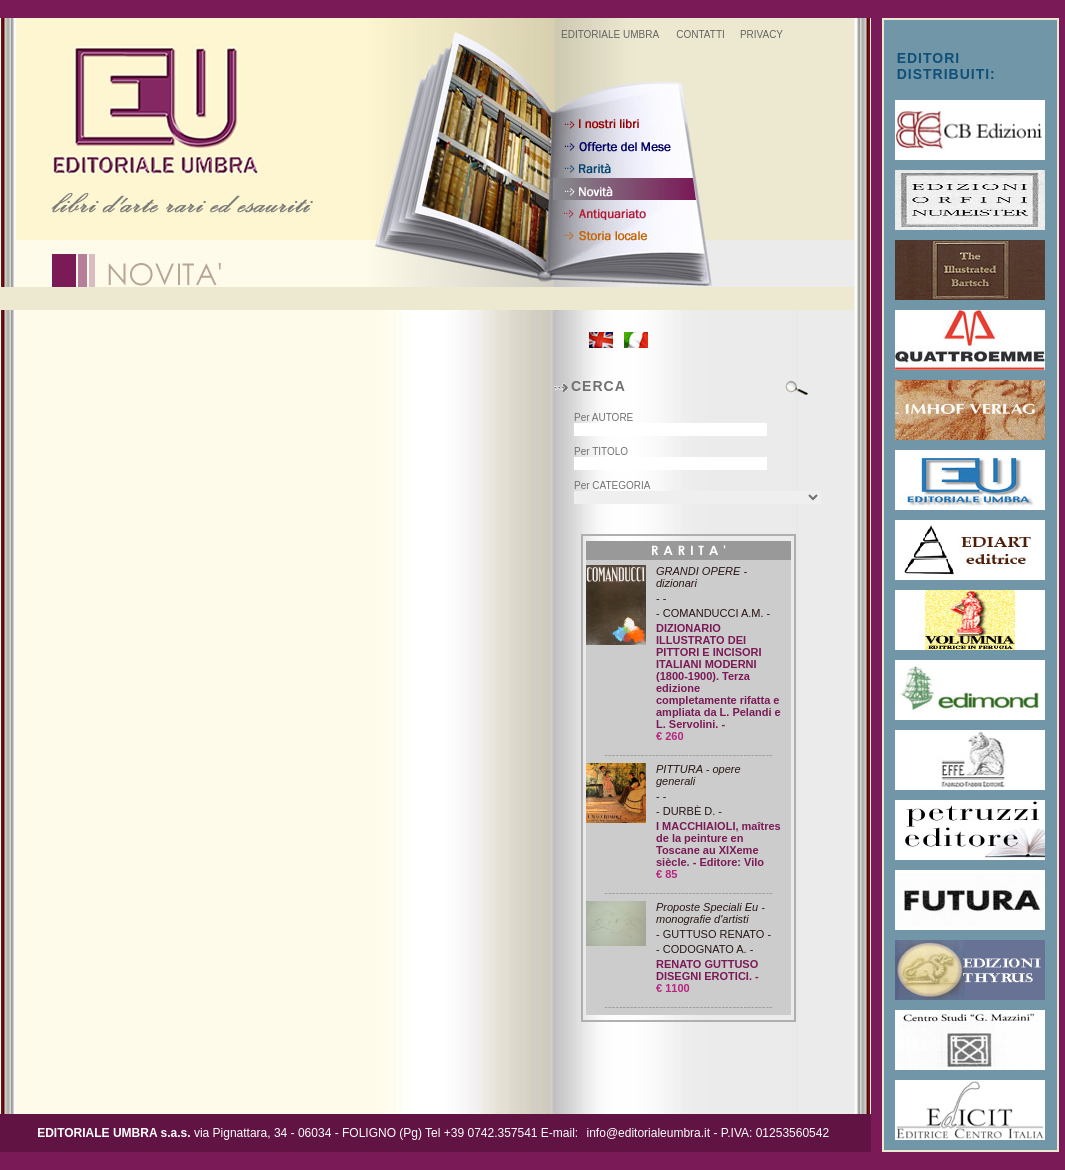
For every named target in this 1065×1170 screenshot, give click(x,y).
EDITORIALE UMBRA (610, 34)
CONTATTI (700, 34)
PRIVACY (761, 34)
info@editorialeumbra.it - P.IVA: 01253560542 (708, 1133)
